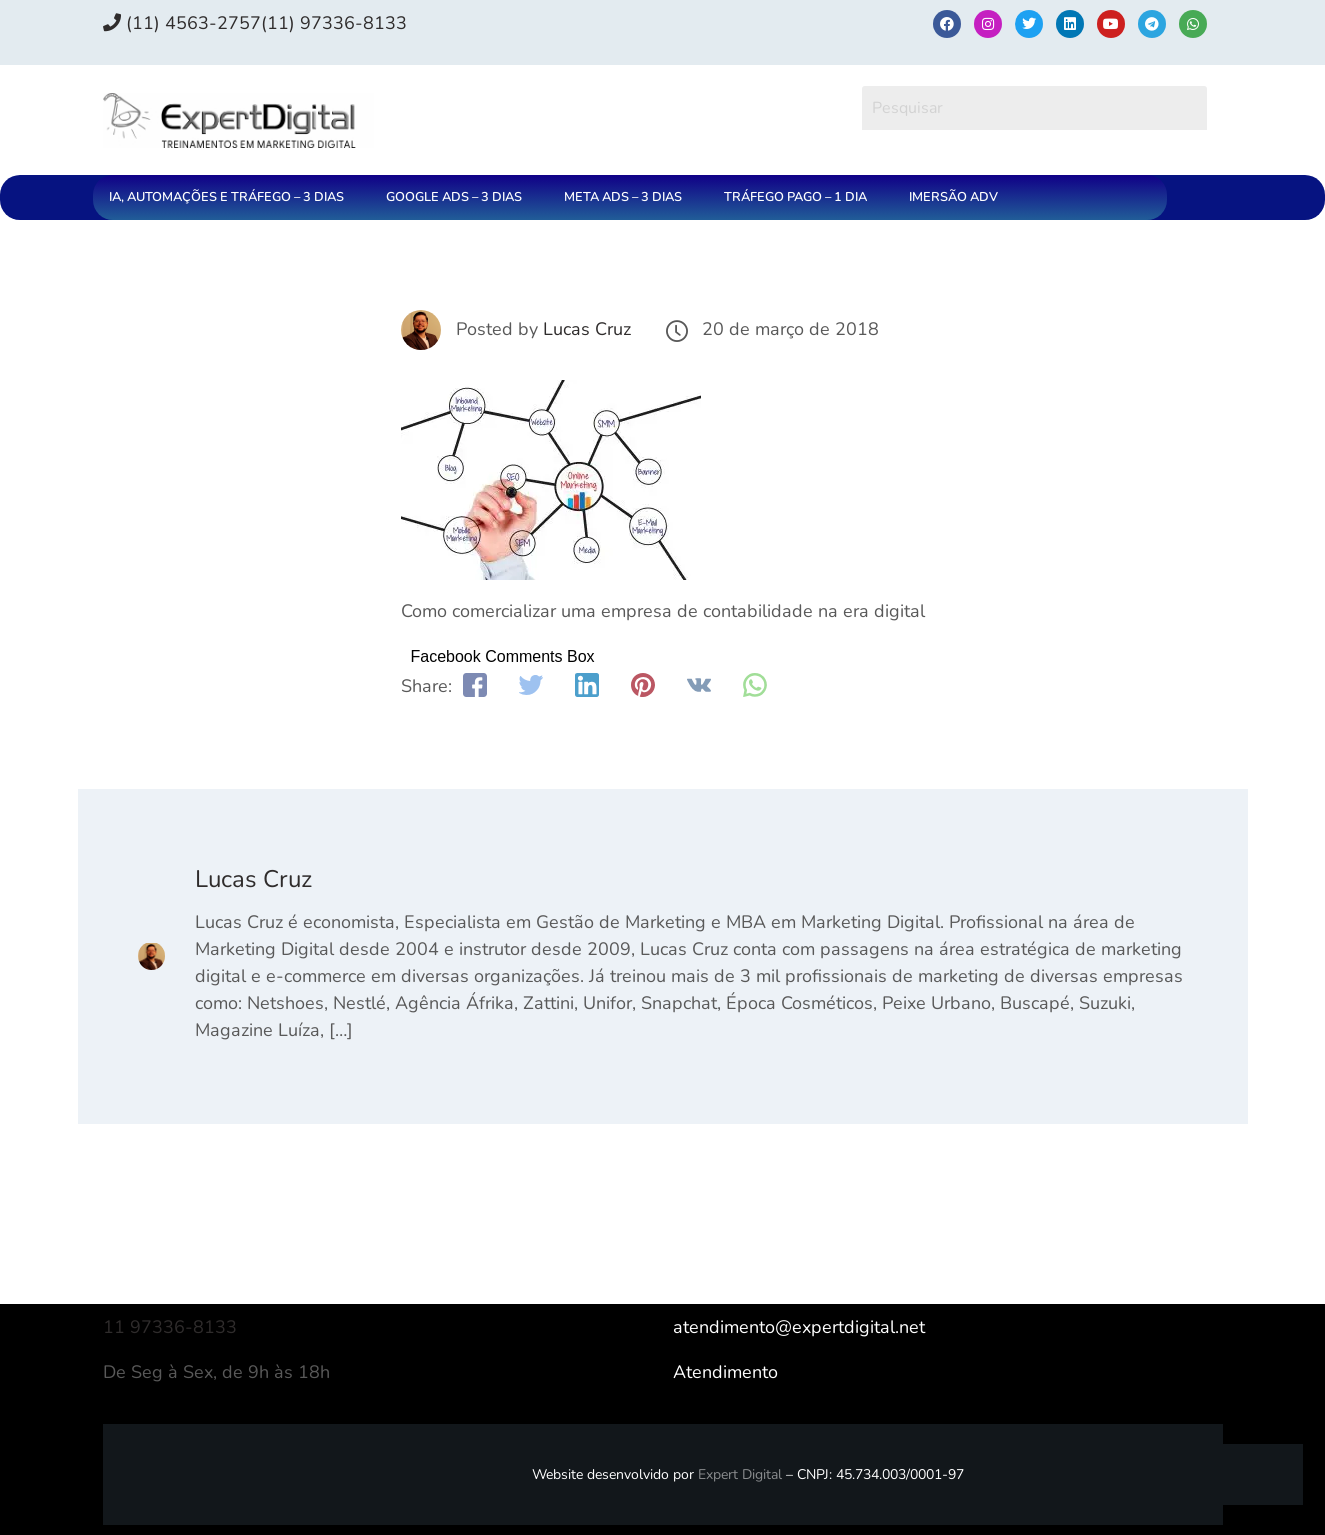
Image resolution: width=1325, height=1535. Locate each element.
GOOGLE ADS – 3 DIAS (454, 197)
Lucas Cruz (587, 329)
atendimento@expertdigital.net (799, 1327)
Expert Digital (740, 1474)
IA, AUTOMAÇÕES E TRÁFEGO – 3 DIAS (226, 197)
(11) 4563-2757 (182, 23)
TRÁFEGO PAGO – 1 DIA (795, 197)
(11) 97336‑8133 (334, 23)
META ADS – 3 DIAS (623, 197)
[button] (231, 197)
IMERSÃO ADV (953, 197)
